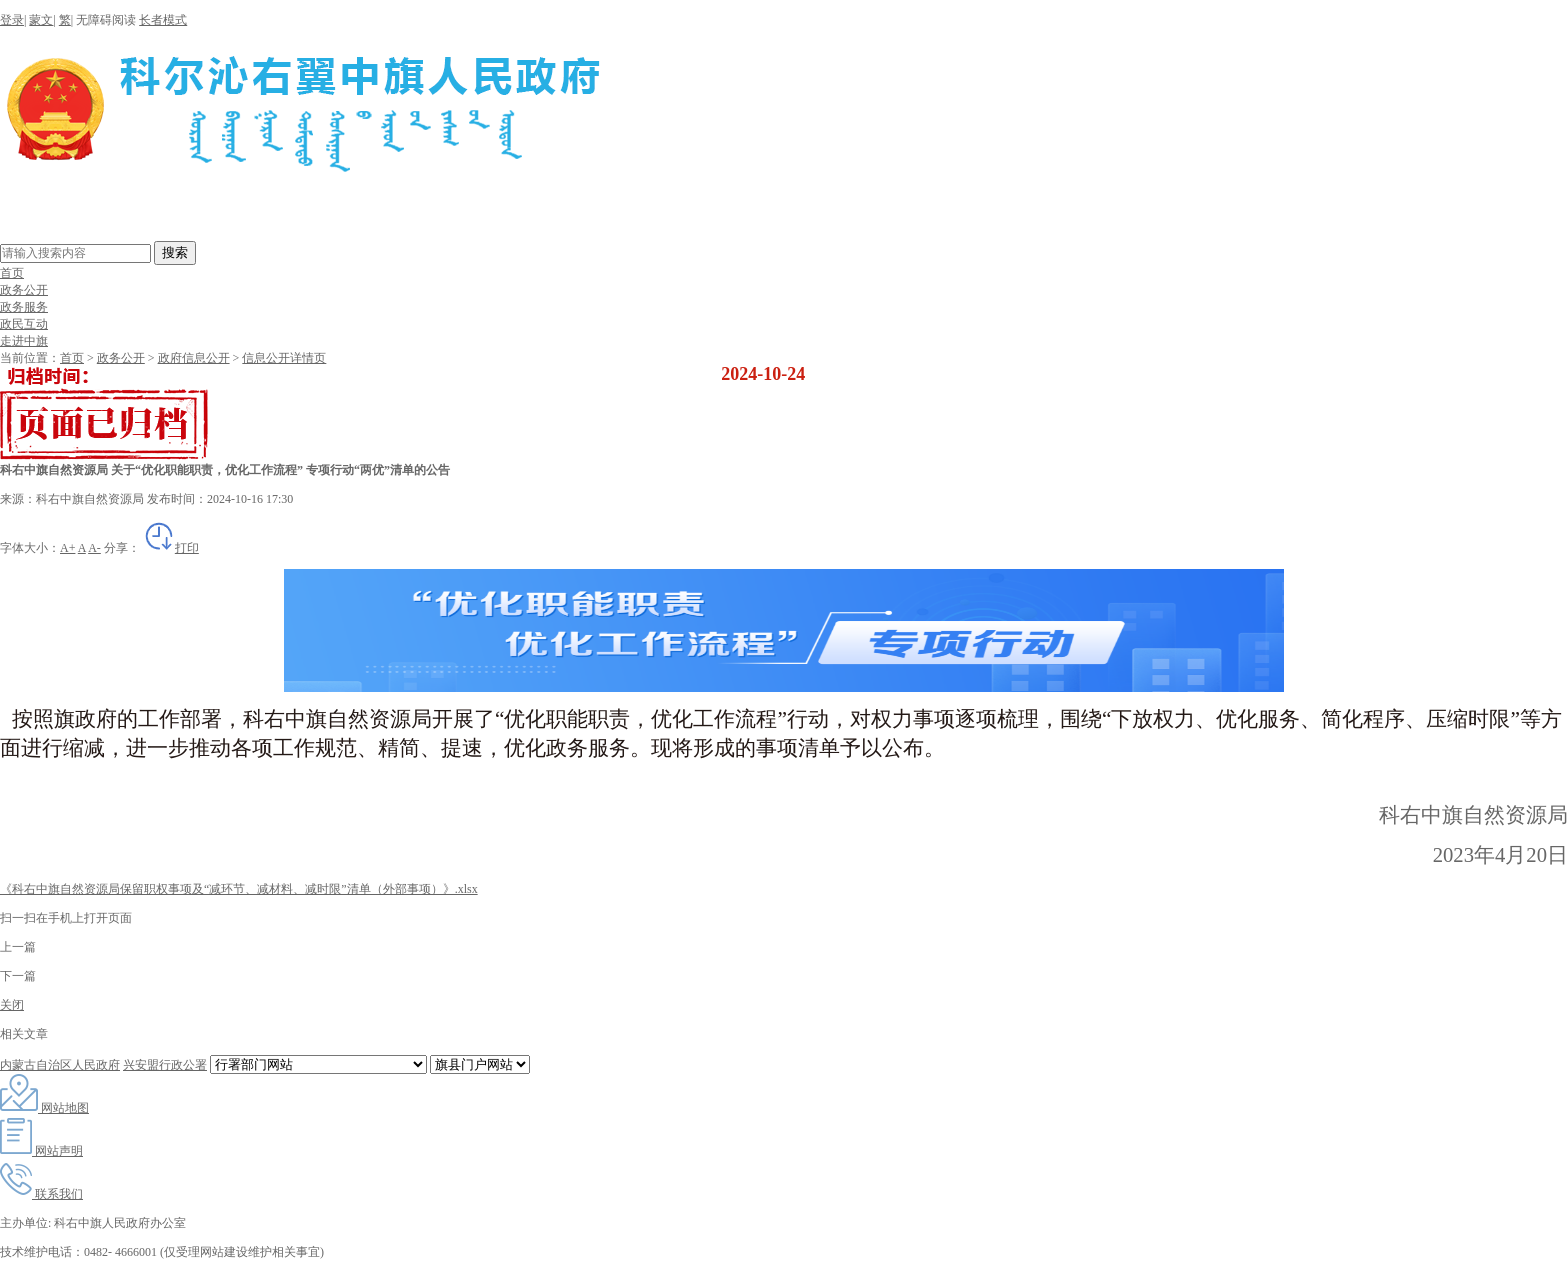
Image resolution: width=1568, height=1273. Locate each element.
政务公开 (24, 290)
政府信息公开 (194, 358)
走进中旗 (24, 341)
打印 (171, 548)
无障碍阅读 (106, 20)
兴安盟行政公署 (165, 1065)
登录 (12, 20)
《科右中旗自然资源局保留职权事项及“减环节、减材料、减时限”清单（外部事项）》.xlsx (239, 889)
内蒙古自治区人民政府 (60, 1065)
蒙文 (41, 20)
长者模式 (163, 20)
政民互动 (24, 324)
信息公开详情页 (284, 358)
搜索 (175, 252)
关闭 (12, 1005)
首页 (12, 273)
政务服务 (24, 307)
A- (94, 548)
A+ (67, 548)
